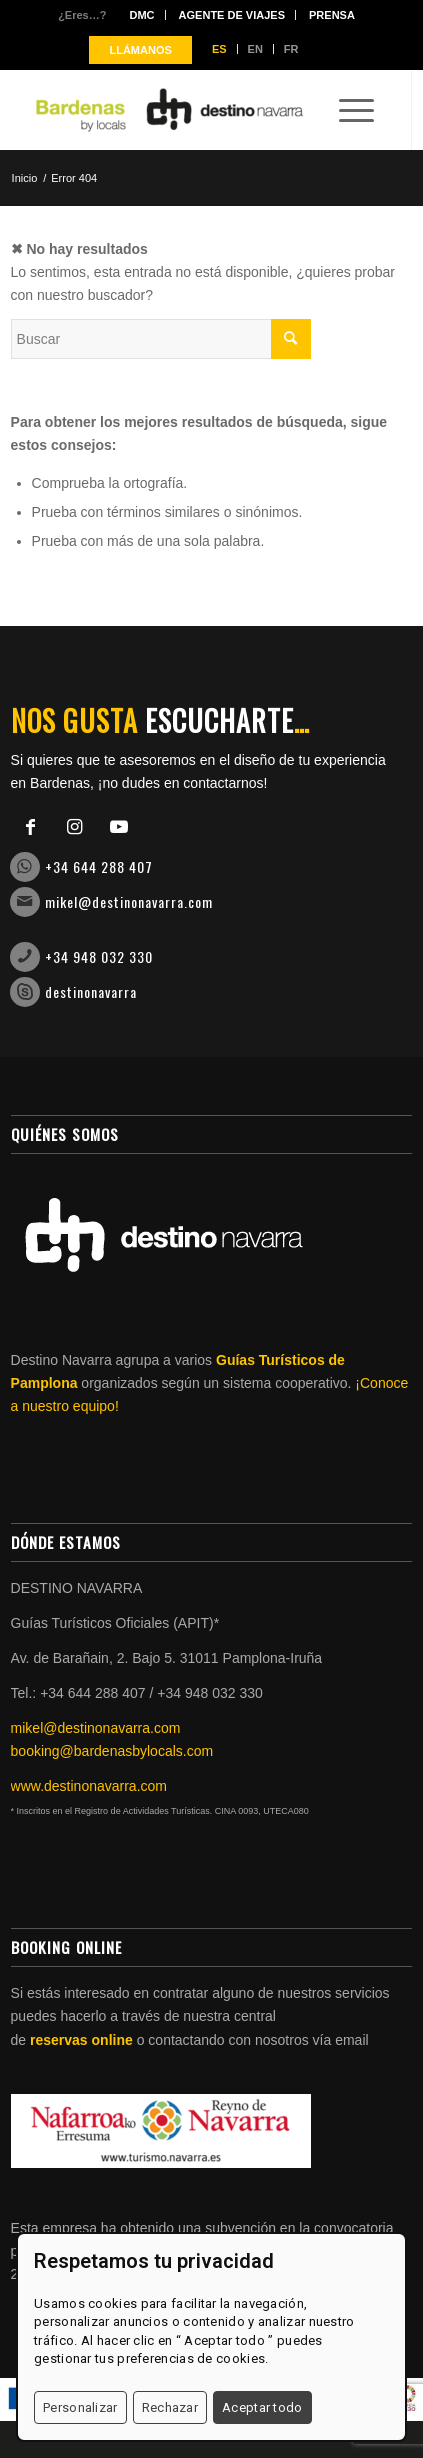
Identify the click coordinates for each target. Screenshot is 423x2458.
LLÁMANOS (140, 50)
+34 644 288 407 (99, 866)
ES (219, 49)
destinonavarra (91, 991)
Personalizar (80, 2407)
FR (291, 49)
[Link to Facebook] (31, 827)
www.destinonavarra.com (89, 1786)
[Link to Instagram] (75, 827)
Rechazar (170, 2407)
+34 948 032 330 (99, 956)
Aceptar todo (262, 2407)
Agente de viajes (232, 15)
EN (255, 49)
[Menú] (346, 110)
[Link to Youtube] (119, 827)
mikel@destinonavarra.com (129, 901)
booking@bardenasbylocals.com (112, 1751)
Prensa (332, 15)
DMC (141, 15)
